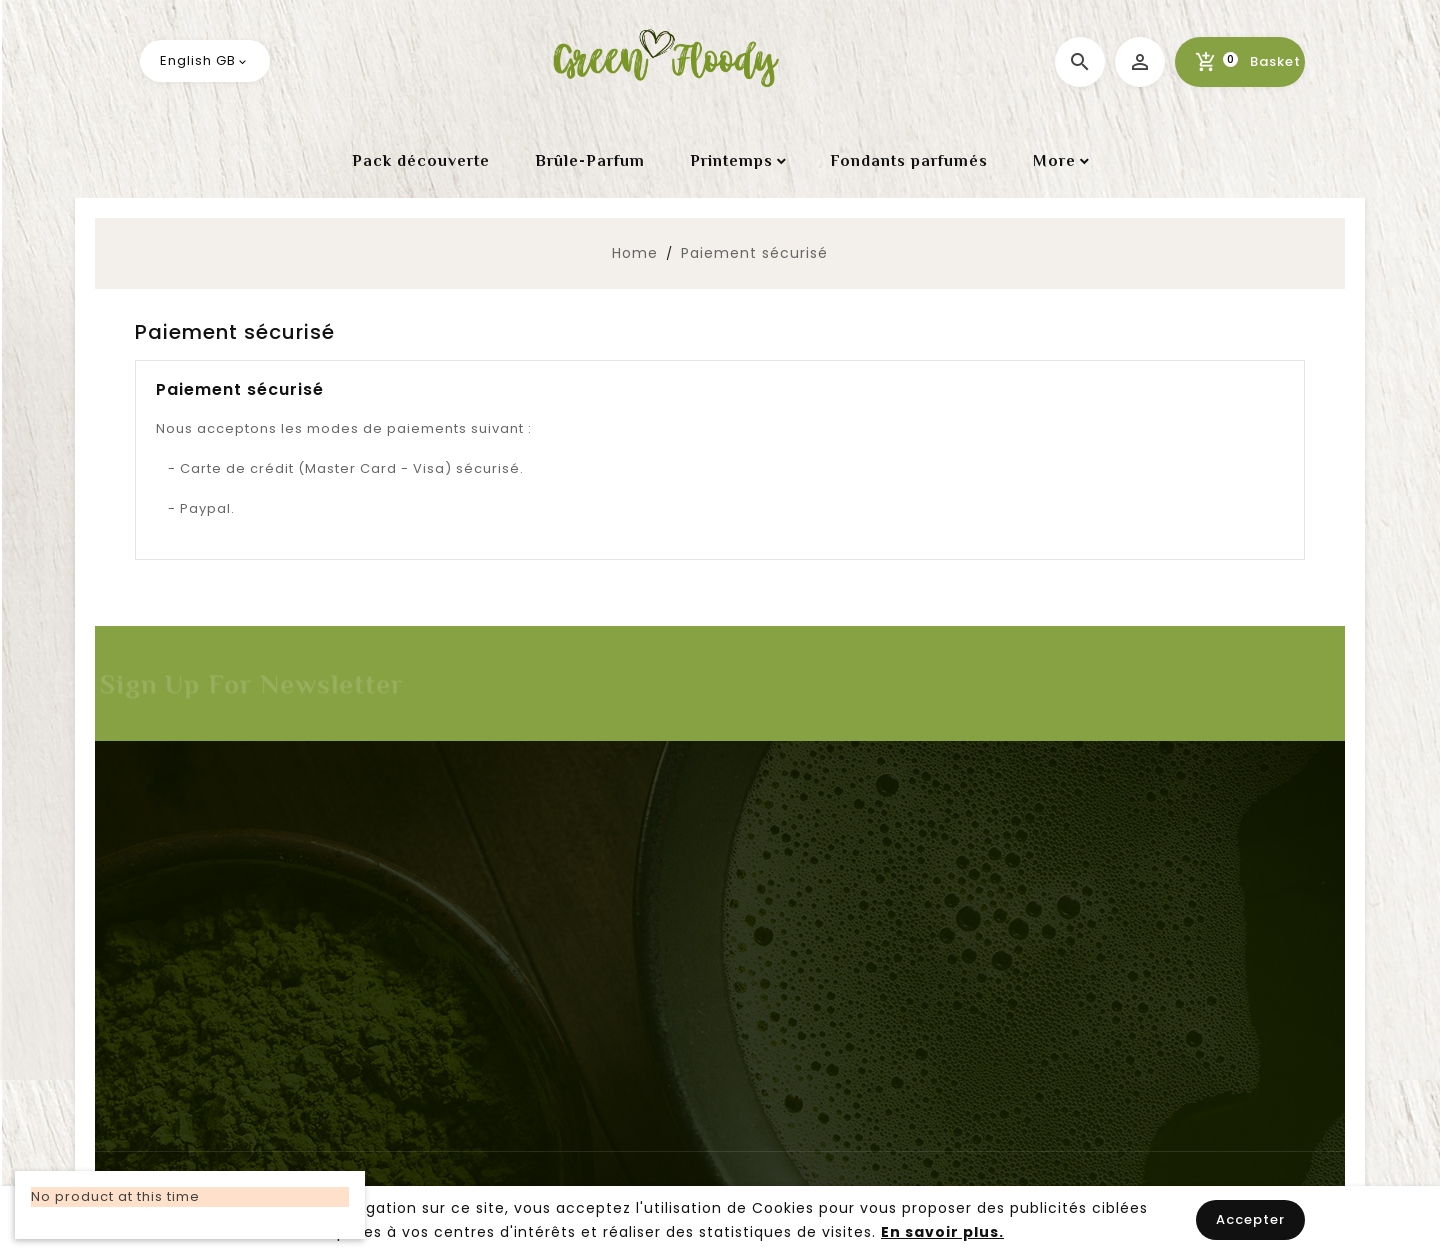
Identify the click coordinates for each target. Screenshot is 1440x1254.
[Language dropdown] (205, 61)
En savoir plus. (942, 1232)
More (1054, 161)
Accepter (1250, 1219)
